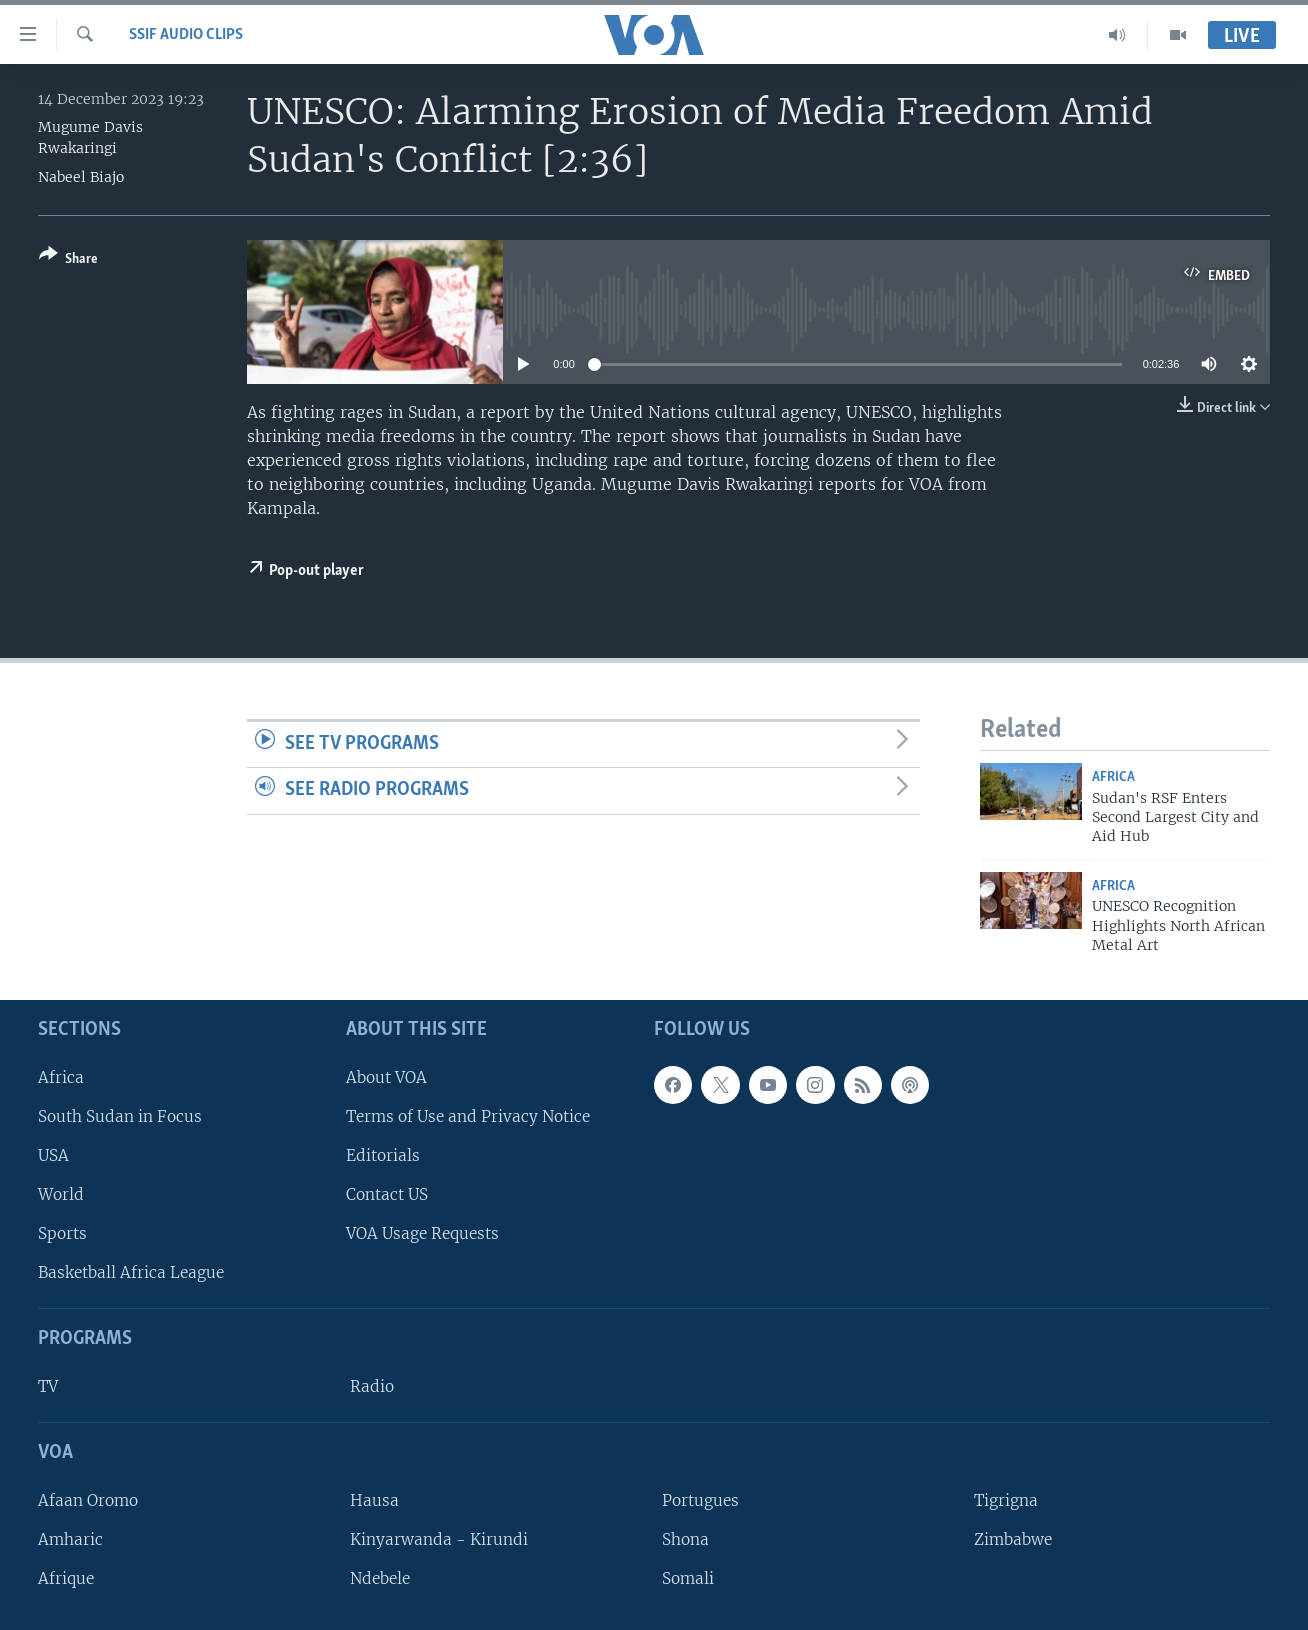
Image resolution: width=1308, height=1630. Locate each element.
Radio (372, 1386)
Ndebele (380, 1578)
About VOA (386, 1076)
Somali (688, 1578)
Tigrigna (1006, 1499)
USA (53, 1155)
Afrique (66, 1578)
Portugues (700, 1499)
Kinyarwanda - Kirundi (439, 1539)
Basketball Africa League (131, 1272)
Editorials (383, 1155)
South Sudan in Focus (120, 1115)
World (61, 1194)
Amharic (70, 1539)
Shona (685, 1539)
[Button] (68, 260)
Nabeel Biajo (81, 177)
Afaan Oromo (88, 1499)
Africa (1113, 777)
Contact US (387, 1194)
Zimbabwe (1013, 1539)
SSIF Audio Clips (186, 35)
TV (48, 1386)
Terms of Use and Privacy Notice (468, 1115)
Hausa (374, 1499)
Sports (62, 1233)
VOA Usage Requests (422, 1233)
